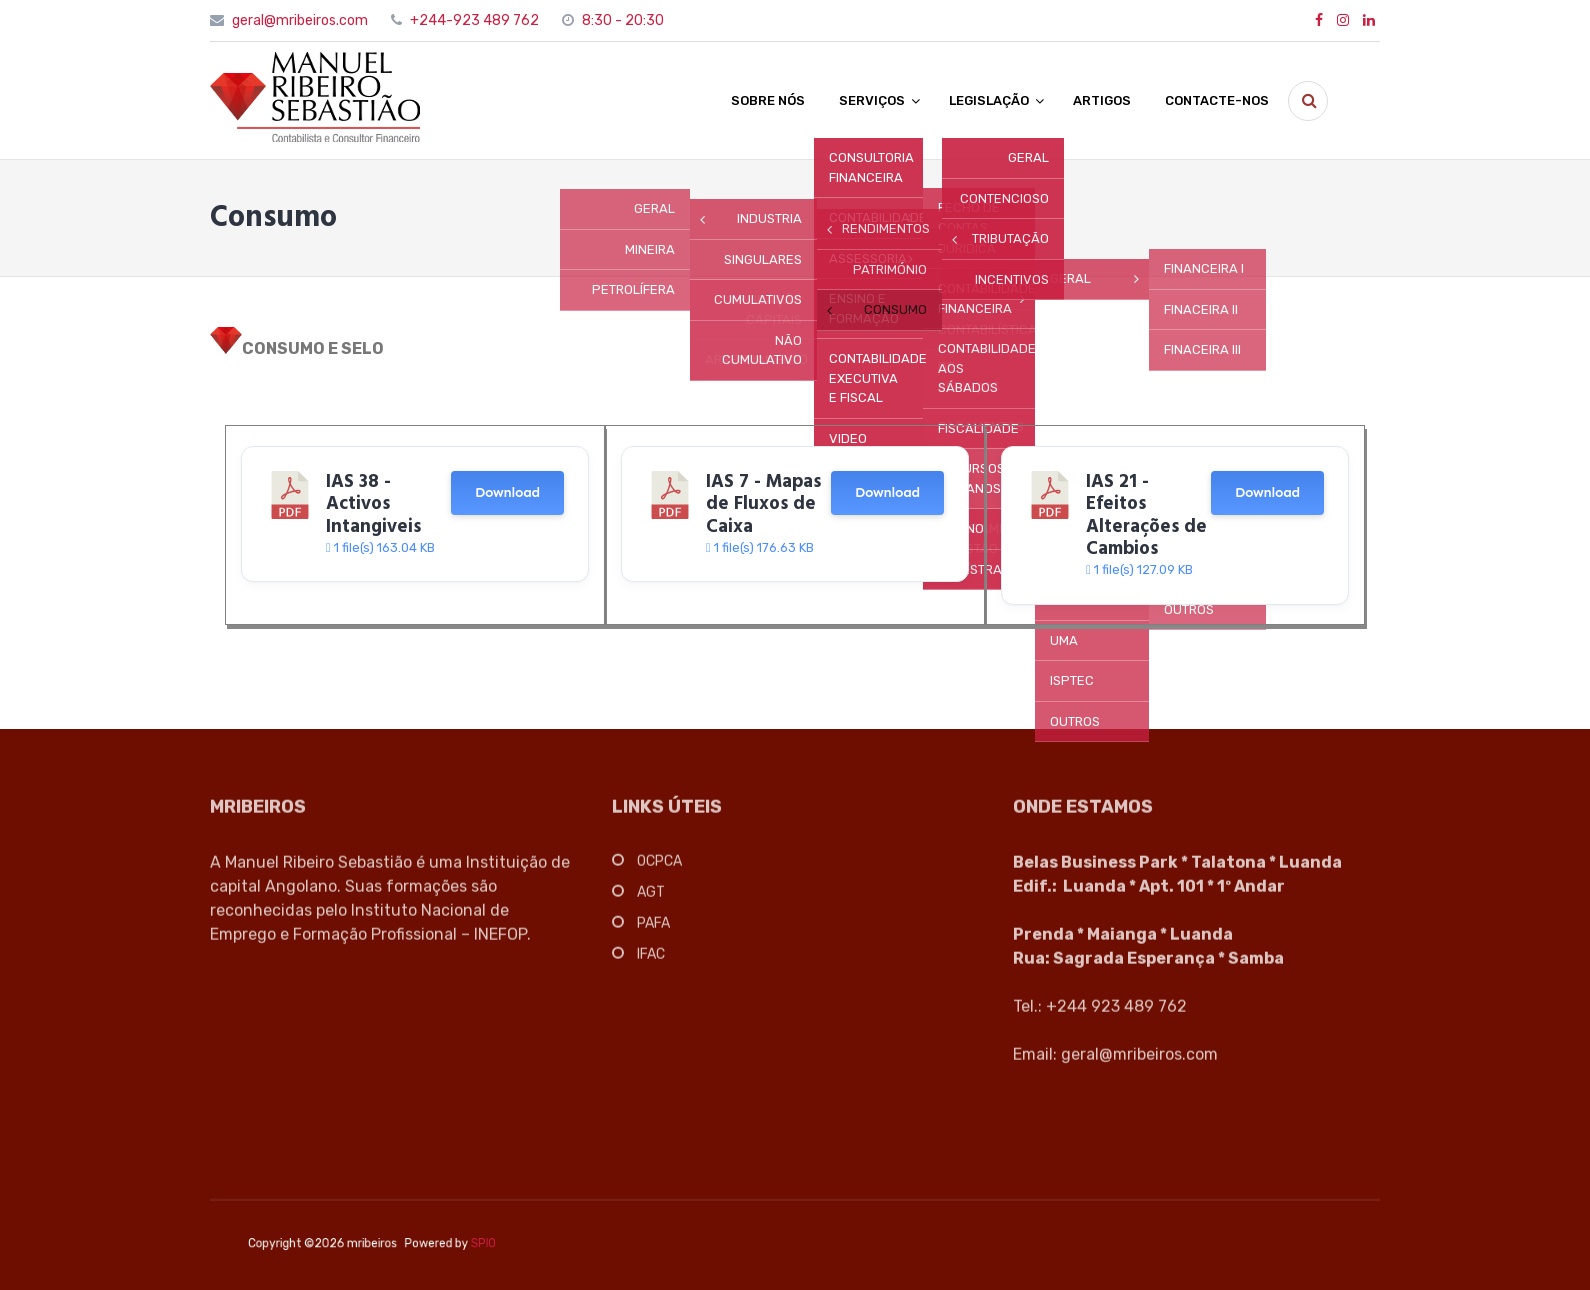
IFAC (651, 959)
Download (507, 492)
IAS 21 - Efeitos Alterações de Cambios (1146, 515)
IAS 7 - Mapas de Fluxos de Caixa (763, 504)
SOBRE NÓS (768, 100)
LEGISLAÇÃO (989, 100)
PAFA (653, 928)
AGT (651, 897)
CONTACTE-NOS (1217, 100)
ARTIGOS (1102, 100)
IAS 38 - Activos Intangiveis (373, 504)
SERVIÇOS (872, 100)
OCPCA (659, 866)
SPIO (475, 1243)
